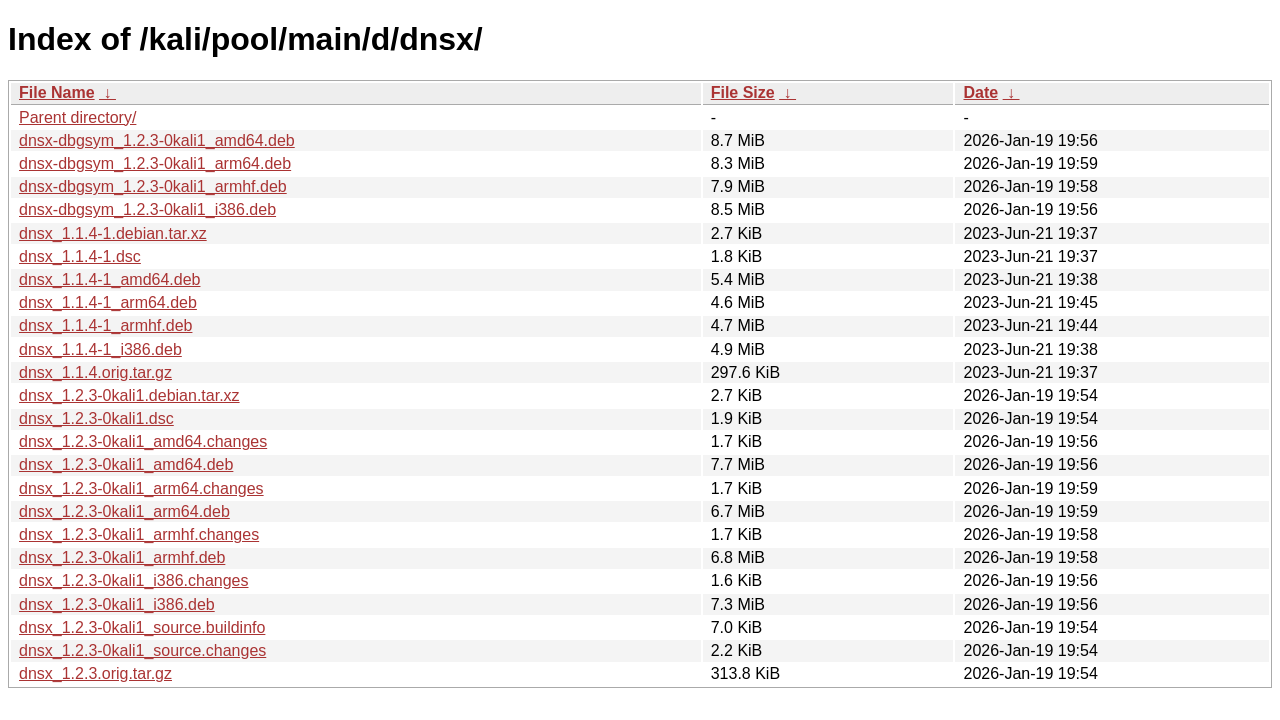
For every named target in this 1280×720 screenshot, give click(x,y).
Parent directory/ (77, 117)
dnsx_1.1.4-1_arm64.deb (108, 302)
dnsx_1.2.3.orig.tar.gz (95, 673)
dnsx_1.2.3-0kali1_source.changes (142, 650)
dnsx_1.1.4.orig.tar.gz (95, 372)
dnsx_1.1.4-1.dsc (80, 256)
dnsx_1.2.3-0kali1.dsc (96, 418)
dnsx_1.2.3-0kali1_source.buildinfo (142, 627)
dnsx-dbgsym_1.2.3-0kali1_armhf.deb (153, 186)
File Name (57, 92)
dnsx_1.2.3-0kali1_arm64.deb (124, 511)
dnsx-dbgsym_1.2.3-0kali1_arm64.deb (155, 163)
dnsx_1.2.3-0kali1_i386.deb (117, 604)
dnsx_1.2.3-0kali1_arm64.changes (141, 488)
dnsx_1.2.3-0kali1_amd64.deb (126, 464)
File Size (743, 92)
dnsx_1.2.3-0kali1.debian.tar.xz (129, 395)
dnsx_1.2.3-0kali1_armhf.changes (139, 534)
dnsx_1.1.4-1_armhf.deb (105, 325)
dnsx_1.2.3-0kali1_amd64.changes (143, 441)
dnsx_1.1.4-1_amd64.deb (109, 279)
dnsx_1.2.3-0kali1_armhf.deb (122, 557)
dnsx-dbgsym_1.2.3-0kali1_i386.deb (147, 209)
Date (980, 92)
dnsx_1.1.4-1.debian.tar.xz (113, 233)
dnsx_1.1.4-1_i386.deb (100, 349)
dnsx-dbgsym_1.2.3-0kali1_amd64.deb (157, 140)
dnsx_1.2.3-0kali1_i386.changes (134, 580)
